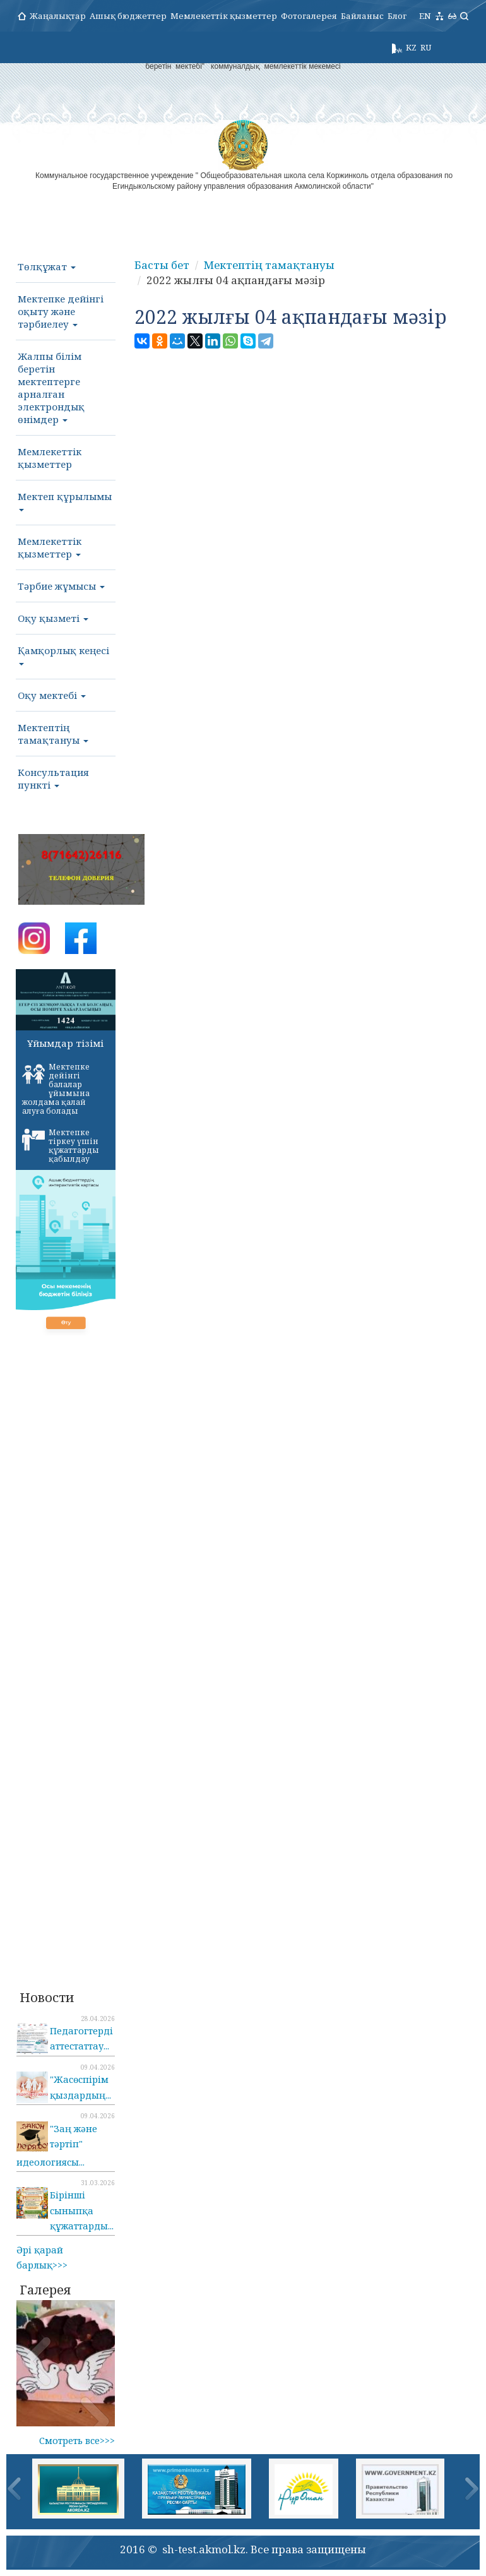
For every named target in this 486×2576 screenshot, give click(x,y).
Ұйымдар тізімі (65, 1043)
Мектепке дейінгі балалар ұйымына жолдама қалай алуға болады (56, 1088)
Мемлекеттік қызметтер (223, 15)
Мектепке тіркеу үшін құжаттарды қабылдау (60, 1145)
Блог (397, 15)
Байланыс (362, 15)
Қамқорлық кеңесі (63, 654)
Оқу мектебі (52, 695)
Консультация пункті (53, 778)
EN (425, 15)
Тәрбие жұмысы (61, 586)
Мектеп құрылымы (65, 500)
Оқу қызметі (53, 618)
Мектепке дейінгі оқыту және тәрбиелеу (61, 311)
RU (425, 47)
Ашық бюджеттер (128, 15)
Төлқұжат (47, 266)
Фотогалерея (309, 15)
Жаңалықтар (58, 15)
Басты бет (161, 265)
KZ (411, 47)
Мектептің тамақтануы (53, 733)
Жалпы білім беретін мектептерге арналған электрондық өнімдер (51, 388)
